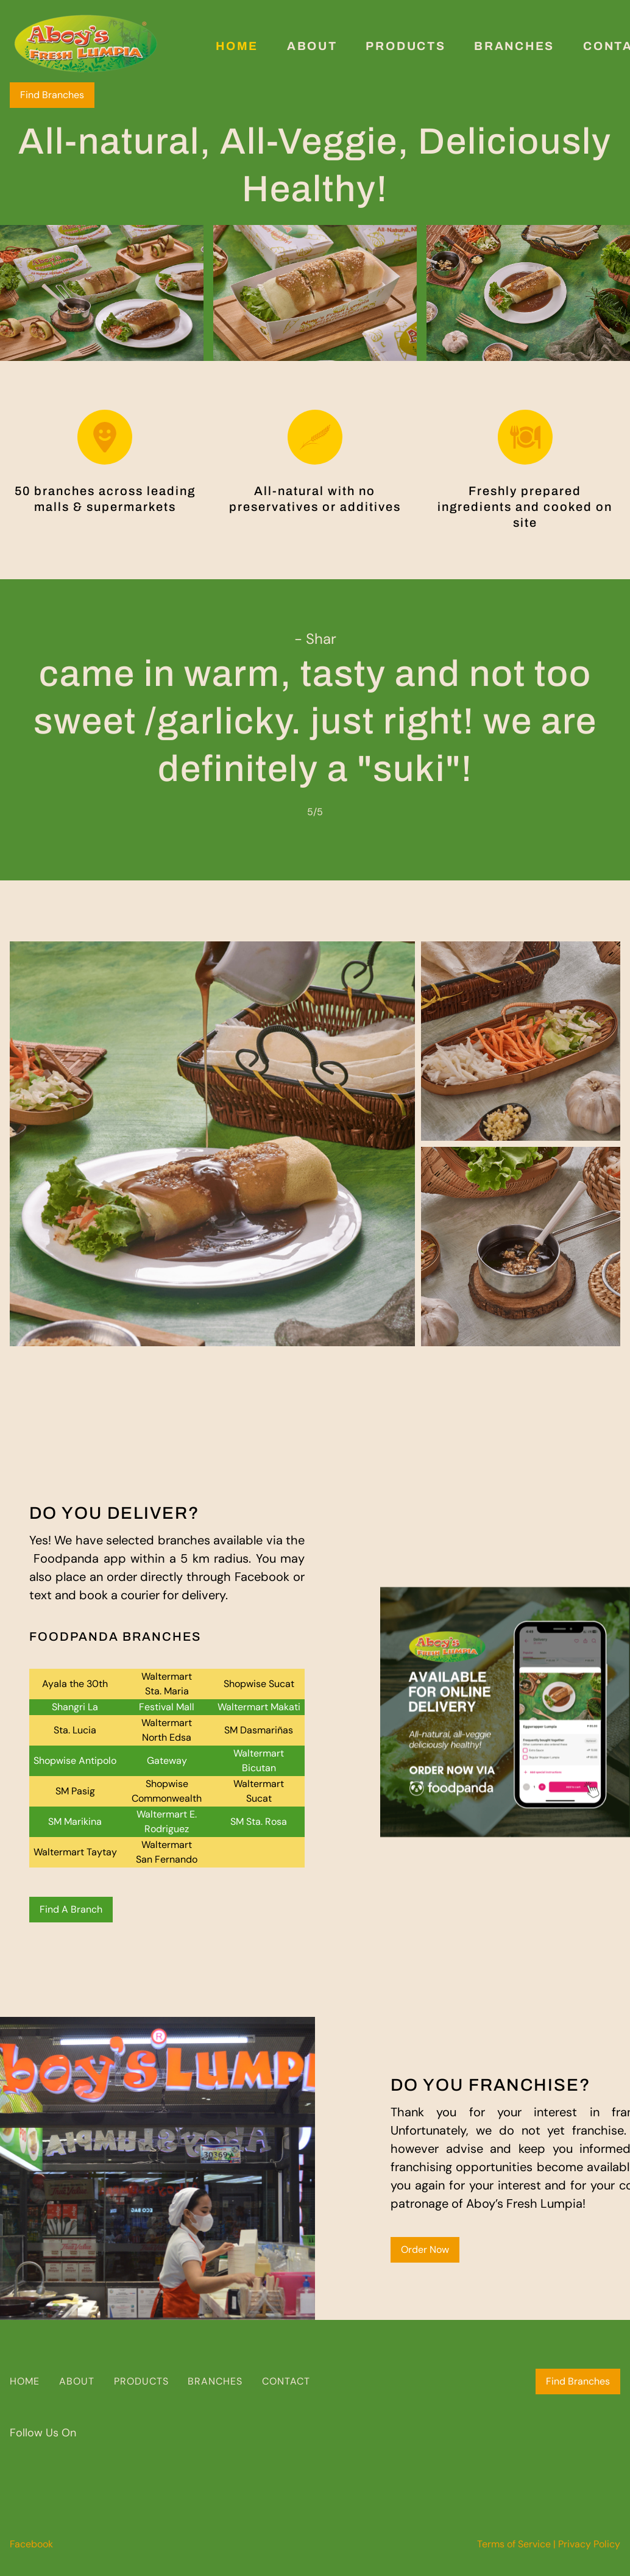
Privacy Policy (589, 2544)
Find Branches (52, 94)
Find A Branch (71, 1909)
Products (405, 46)
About (312, 46)
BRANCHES (215, 2381)
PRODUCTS (141, 2381)
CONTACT (286, 2381)
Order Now (425, 2249)
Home (237, 46)
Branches (514, 46)
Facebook (31, 2544)
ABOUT (76, 2381)
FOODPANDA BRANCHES (115, 1636)
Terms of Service (514, 2544)
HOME (25, 2381)
